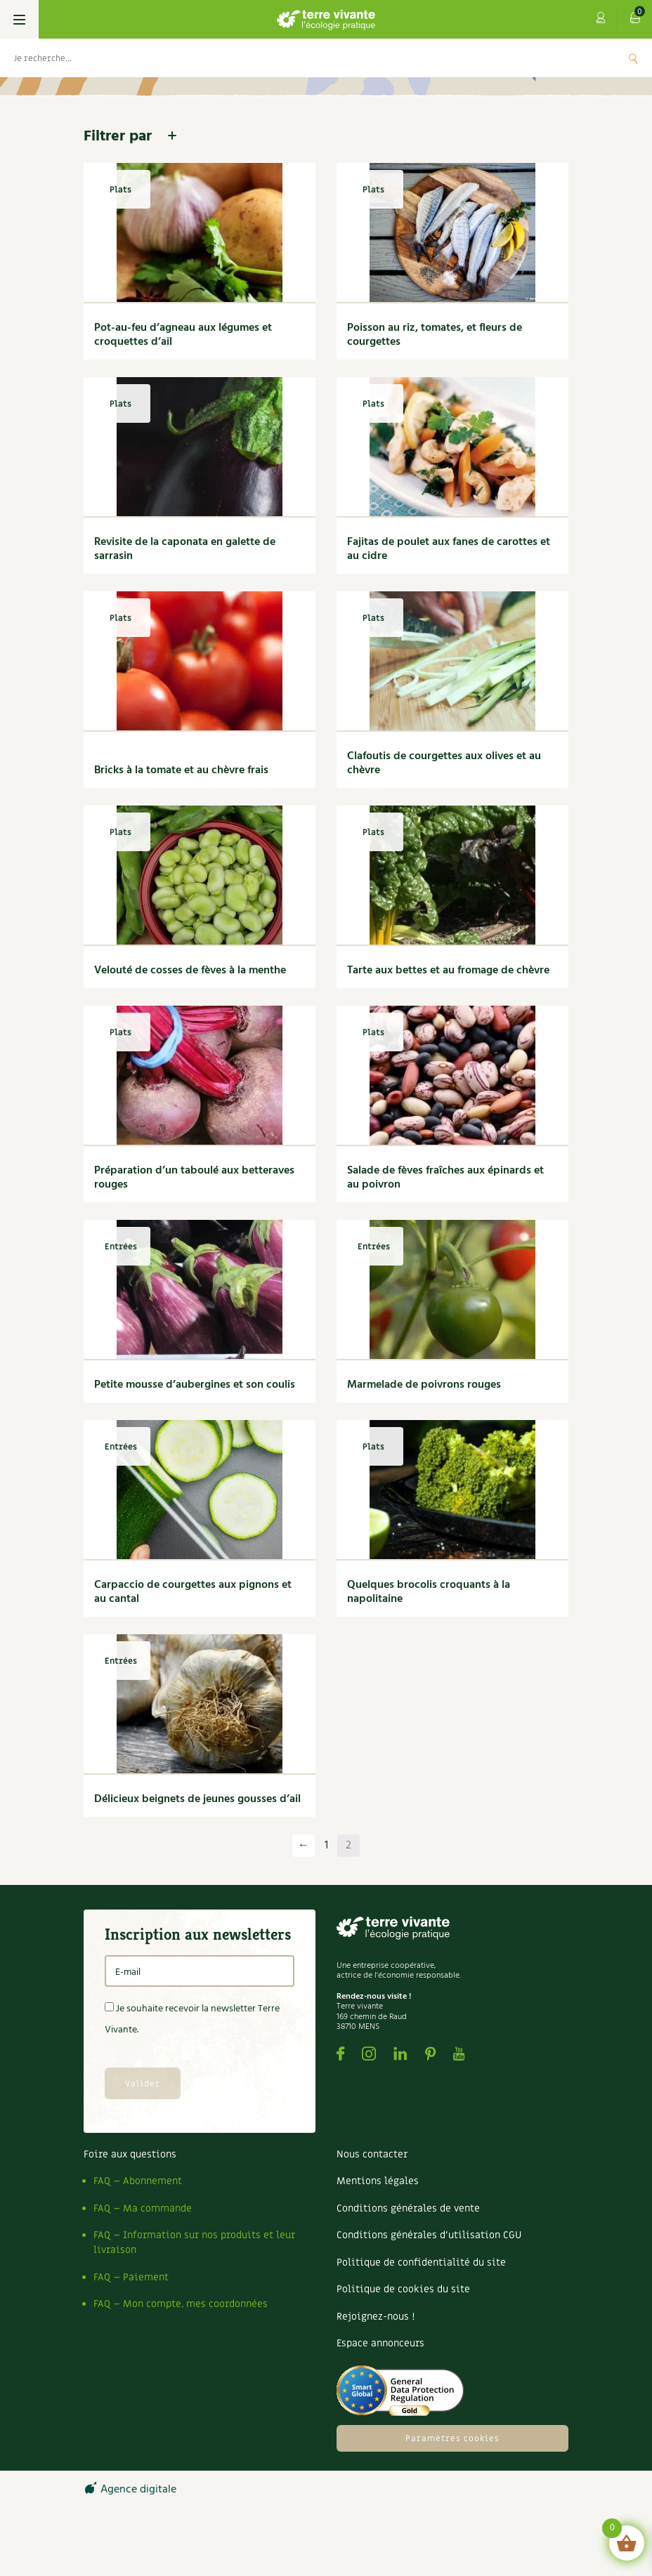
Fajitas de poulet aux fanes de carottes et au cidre (448, 549)
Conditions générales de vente (408, 2208)
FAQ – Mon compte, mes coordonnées (180, 2304)
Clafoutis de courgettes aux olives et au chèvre (444, 763)
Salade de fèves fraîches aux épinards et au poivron (445, 1178)
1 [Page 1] (326, 1845)
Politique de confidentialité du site (421, 2262)
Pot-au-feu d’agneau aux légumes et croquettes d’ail (183, 335)
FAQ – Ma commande (142, 2208)
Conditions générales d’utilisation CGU (429, 2235)
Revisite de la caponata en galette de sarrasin (184, 549)
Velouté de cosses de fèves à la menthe (190, 970)
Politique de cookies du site (403, 2289)
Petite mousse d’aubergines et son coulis (194, 1385)
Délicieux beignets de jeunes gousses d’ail (197, 1799)
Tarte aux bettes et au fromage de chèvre (448, 970)
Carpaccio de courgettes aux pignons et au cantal (193, 1592)
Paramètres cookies (452, 2438)
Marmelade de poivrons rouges (424, 1385)
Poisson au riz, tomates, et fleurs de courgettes (434, 335)
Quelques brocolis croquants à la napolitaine (428, 1592)
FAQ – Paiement (131, 2277)
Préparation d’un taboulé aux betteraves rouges (194, 1178)
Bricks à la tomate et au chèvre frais (181, 770)
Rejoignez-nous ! (376, 2316)
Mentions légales (378, 2181)
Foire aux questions (130, 2154)
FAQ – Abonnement (137, 2181)
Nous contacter (372, 2154)
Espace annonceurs (380, 2343)
